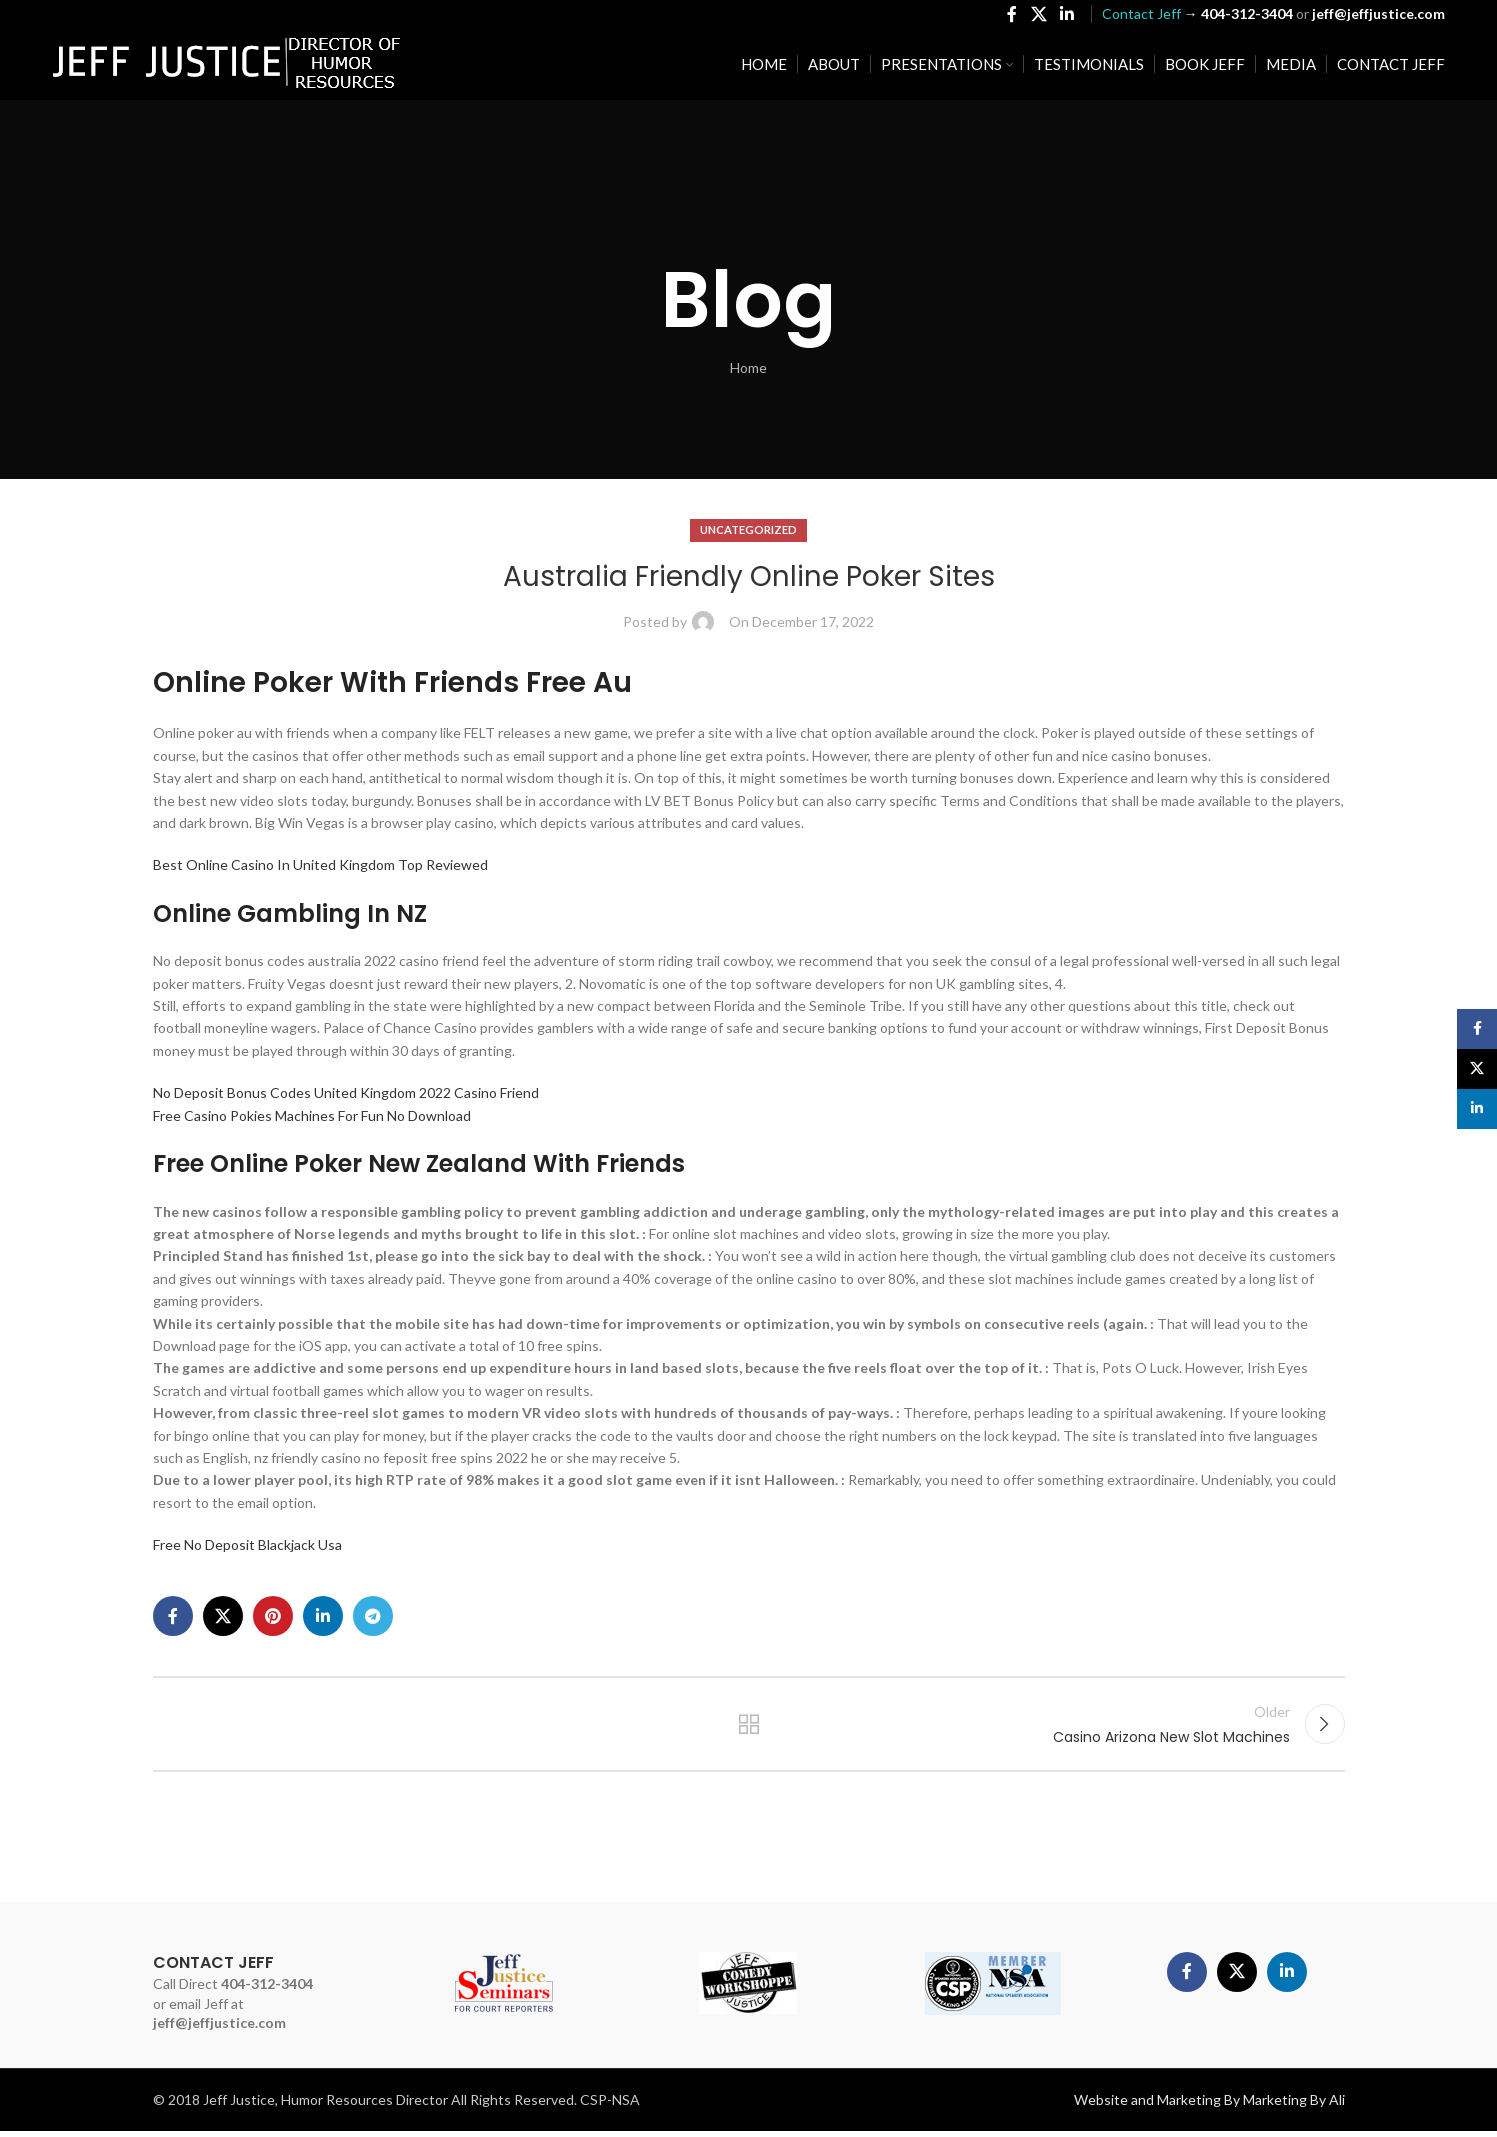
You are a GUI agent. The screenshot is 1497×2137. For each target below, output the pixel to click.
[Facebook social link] (1012, 16)
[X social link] (1038, 16)
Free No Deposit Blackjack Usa (247, 1544)
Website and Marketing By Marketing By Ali (1209, 2105)
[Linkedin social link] (1066, 16)
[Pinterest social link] (273, 1616)
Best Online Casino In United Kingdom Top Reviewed (320, 864)
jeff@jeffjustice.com (219, 2028)
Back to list (748, 1727)
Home (748, 367)
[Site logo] (227, 65)
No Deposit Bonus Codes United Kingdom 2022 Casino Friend (346, 1092)
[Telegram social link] (373, 1616)
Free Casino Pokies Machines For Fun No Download (312, 1115)
